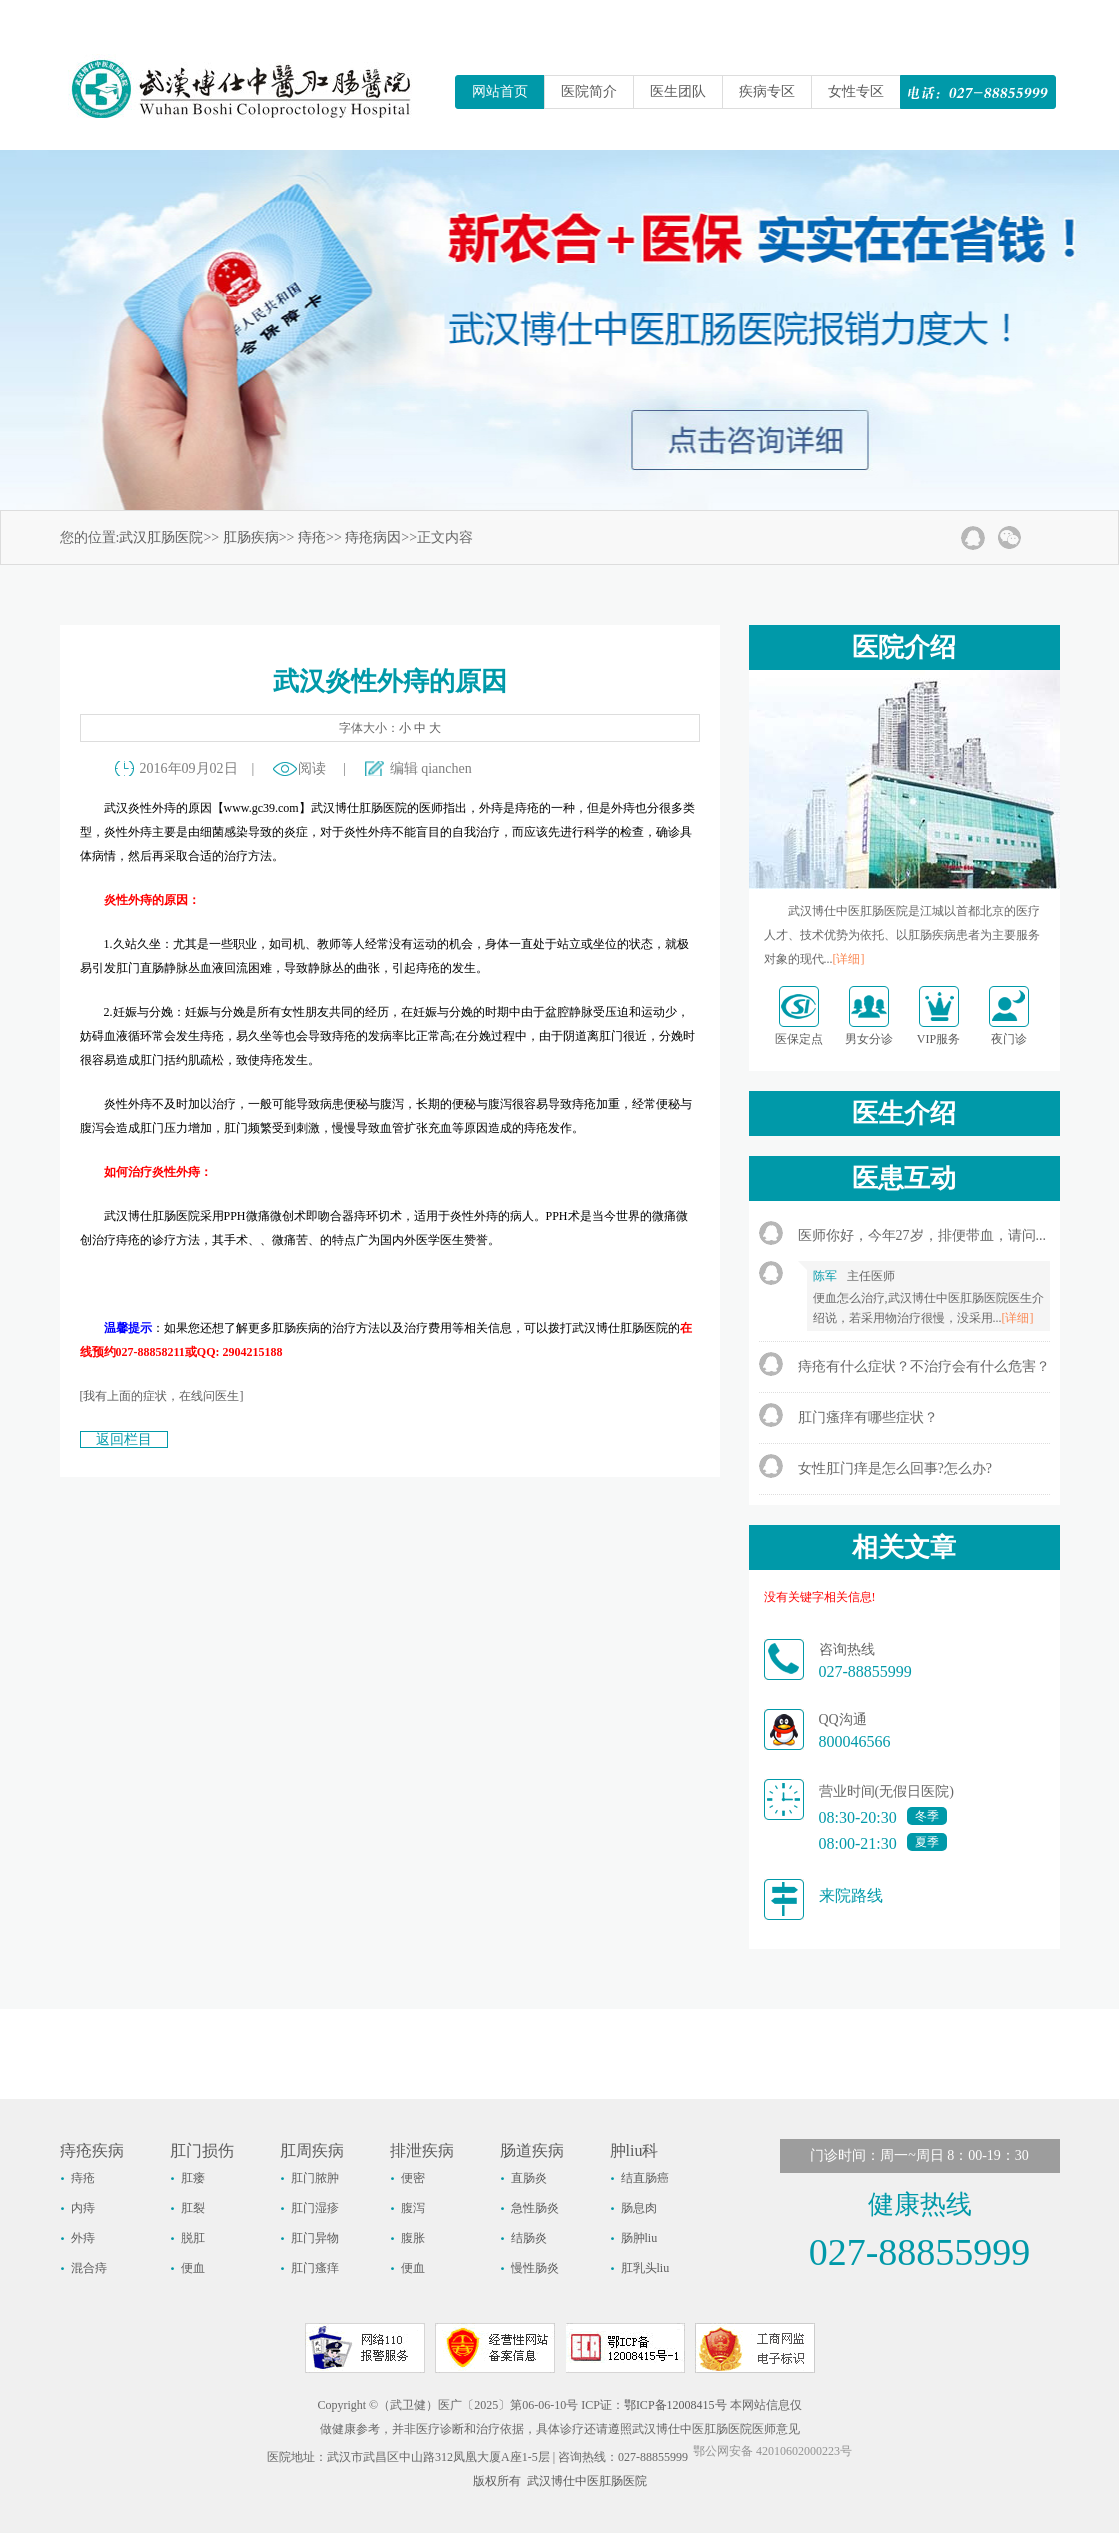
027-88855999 (865, 1671)
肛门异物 (315, 2238)
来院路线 (851, 1895)
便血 (193, 2268)
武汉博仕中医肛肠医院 (587, 2481)
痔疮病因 (373, 537)
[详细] (849, 959)
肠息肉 (639, 2208)
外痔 (83, 2238)
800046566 (855, 1741)
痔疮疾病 (92, 2150)
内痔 (83, 2208)
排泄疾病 (422, 2150)
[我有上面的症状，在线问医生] (162, 1396)
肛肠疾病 (251, 537)
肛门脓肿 (315, 2178)
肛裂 (193, 2208)
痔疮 (312, 537)
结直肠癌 (645, 2178)
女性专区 (856, 91)
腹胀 (413, 2238)
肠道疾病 (532, 2150)
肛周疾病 (312, 2150)
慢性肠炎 (535, 2268)
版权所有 (497, 2481)
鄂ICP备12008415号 (675, 2405)
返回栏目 (124, 1439)
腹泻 (413, 2208)
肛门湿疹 (315, 2208)
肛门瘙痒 (315, 2268)
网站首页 (500, 91)
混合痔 (89, 2268)
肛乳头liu (645, 2268)
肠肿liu (639, 2238)
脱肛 (193, 2238)
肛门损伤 (202, 2150)
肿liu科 (634, 2150)
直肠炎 (529, 2178)
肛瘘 (193, 2178)
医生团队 (678, 91)
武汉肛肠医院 (161, 537)
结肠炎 (529, 2238)
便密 (413, 2178)
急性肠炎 (535, 2208)
